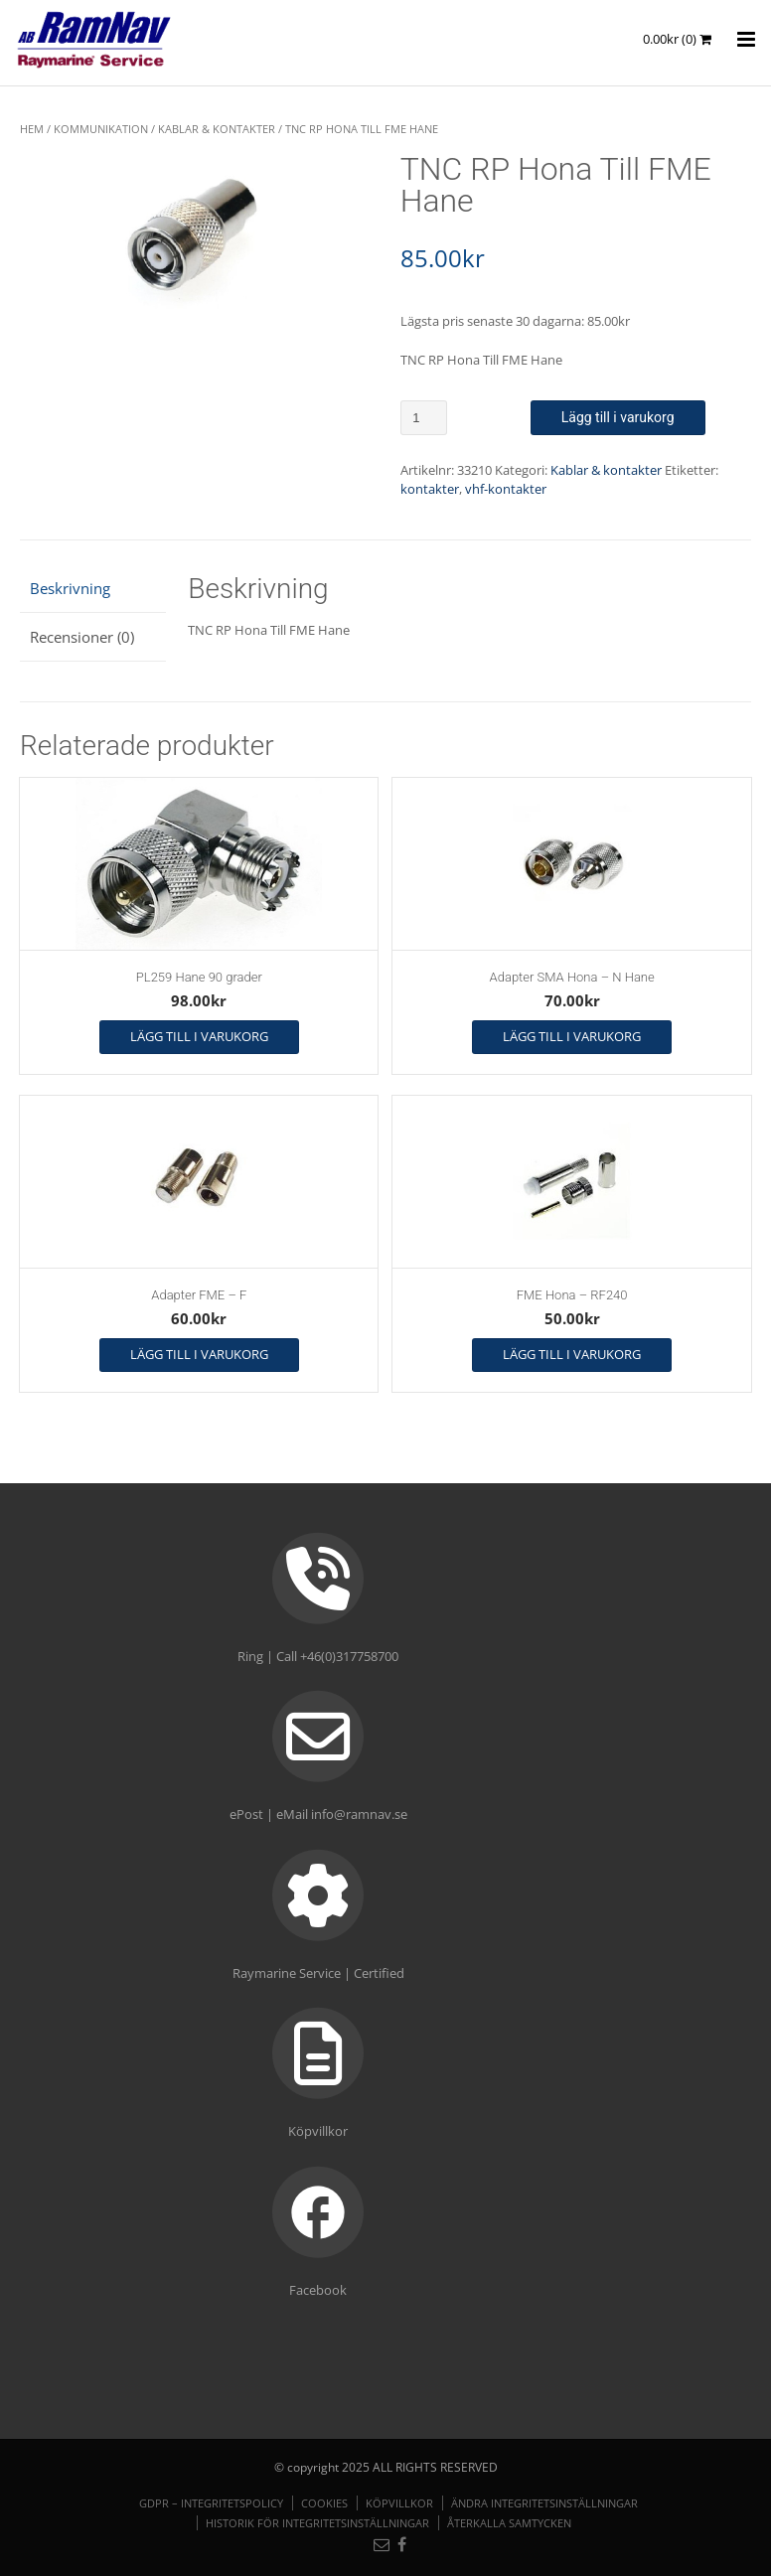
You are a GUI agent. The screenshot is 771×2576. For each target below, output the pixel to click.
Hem (32, 128)
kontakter (429, 489)
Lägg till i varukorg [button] (199, 1036)
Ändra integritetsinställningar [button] (544, 2503)
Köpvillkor (399, 2503)
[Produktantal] (423, 417)
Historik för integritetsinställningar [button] (317, 2522)
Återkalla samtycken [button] (509, 2522)
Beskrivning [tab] (70, 588)
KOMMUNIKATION (101, 128)
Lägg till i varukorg (618, 417)
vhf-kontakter (505, 489)
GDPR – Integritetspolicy (211, 2503)
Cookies (324, 2503)
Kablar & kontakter (216, 128)
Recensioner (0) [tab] (82, 637)
